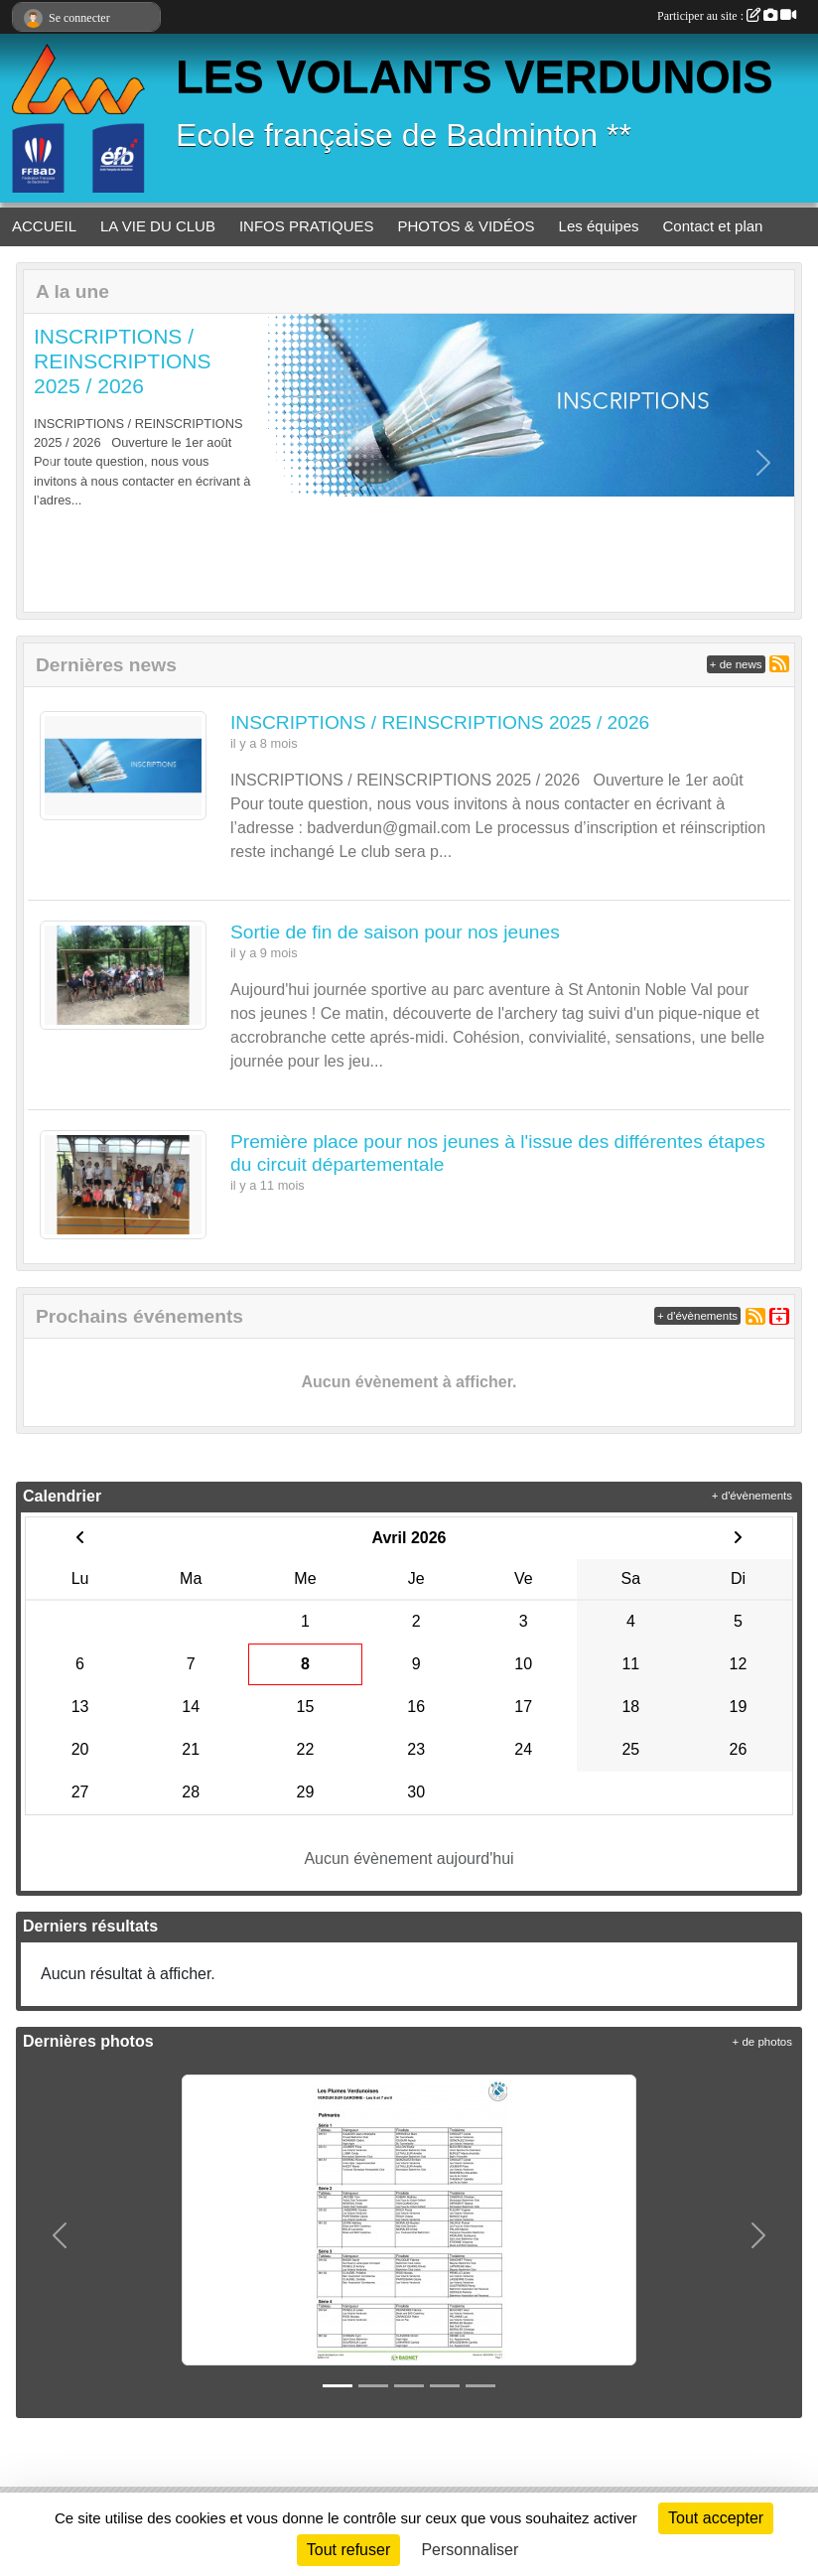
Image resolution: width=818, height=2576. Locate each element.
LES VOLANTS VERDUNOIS (474, 77)
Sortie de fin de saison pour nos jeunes (395, 932)
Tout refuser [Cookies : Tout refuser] (348, 2549)
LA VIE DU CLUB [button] (157, 225)
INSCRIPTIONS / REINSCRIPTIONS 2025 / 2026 (122, 361)
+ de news (736, 664)
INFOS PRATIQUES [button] (306, 225)
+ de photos (762, 2042)
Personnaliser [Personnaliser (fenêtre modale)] (469, 2549)
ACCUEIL (44, 225)
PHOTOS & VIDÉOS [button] (466, 225)
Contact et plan (713, 225)
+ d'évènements (697, 1316)
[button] (54, 463)
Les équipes (599, 225)
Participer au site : (726, 16)
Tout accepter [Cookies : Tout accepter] (715, 2517)
